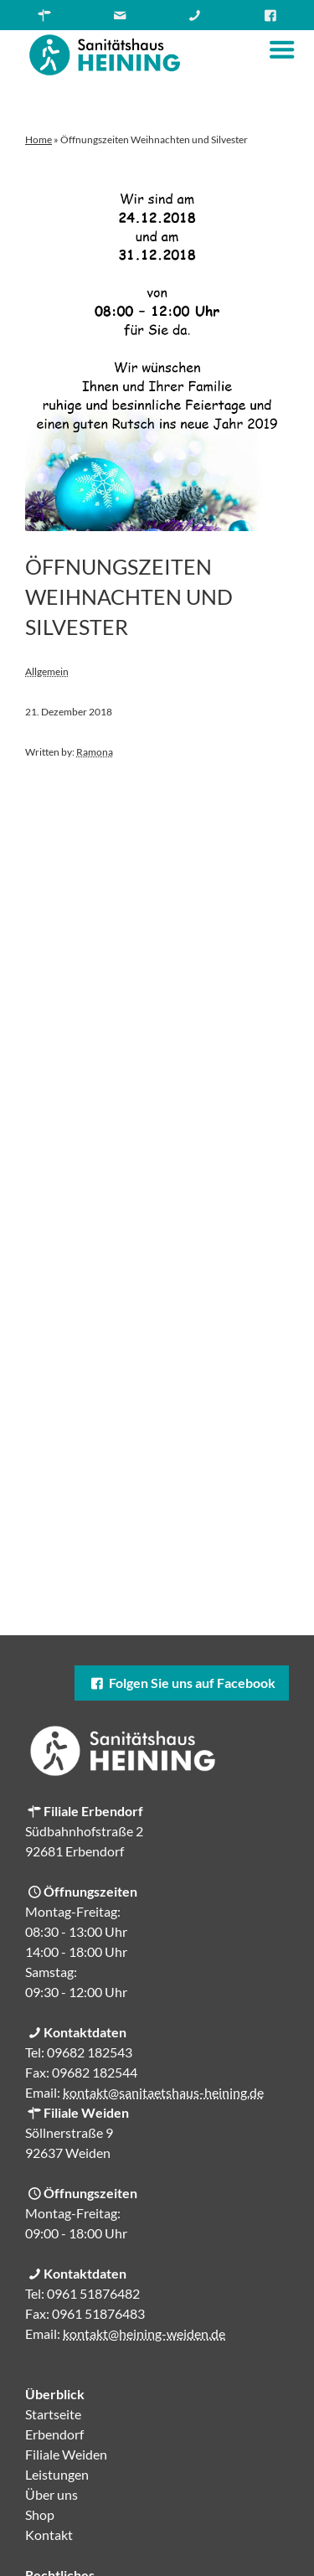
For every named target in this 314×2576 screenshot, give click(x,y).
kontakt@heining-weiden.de (144, 2333)
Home (38, 139)
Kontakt (49, 2534)
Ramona (94, 752)
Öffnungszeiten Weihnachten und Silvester (129, 596)
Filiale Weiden (66, 2454)
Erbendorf (54, 2434)
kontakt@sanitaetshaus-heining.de (163, 2092)
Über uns (51, 2494)
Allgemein (47, 671)
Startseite (53, 2414)
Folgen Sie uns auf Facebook (181, 1683)
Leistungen (57, 2474)
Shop (39, 2514)
